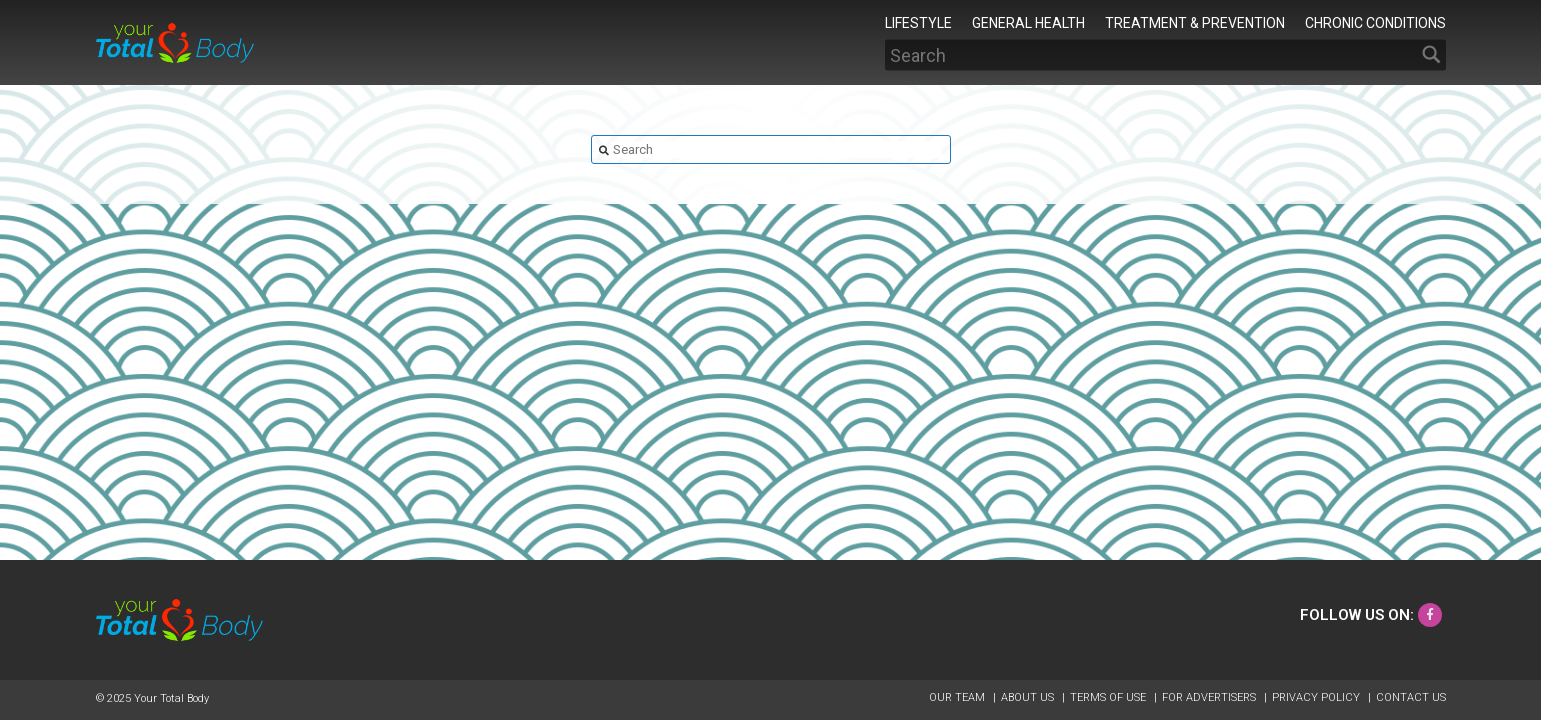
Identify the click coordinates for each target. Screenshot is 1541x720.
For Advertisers (1210, 697)
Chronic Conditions (1375, 22)
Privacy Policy (1317, 697)
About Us (1029, 697)
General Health (1028, 22)
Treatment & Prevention (1195, 22)
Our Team (958, 697)
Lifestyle (918, 22)
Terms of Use (1109, 697)
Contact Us (1411, 697)
